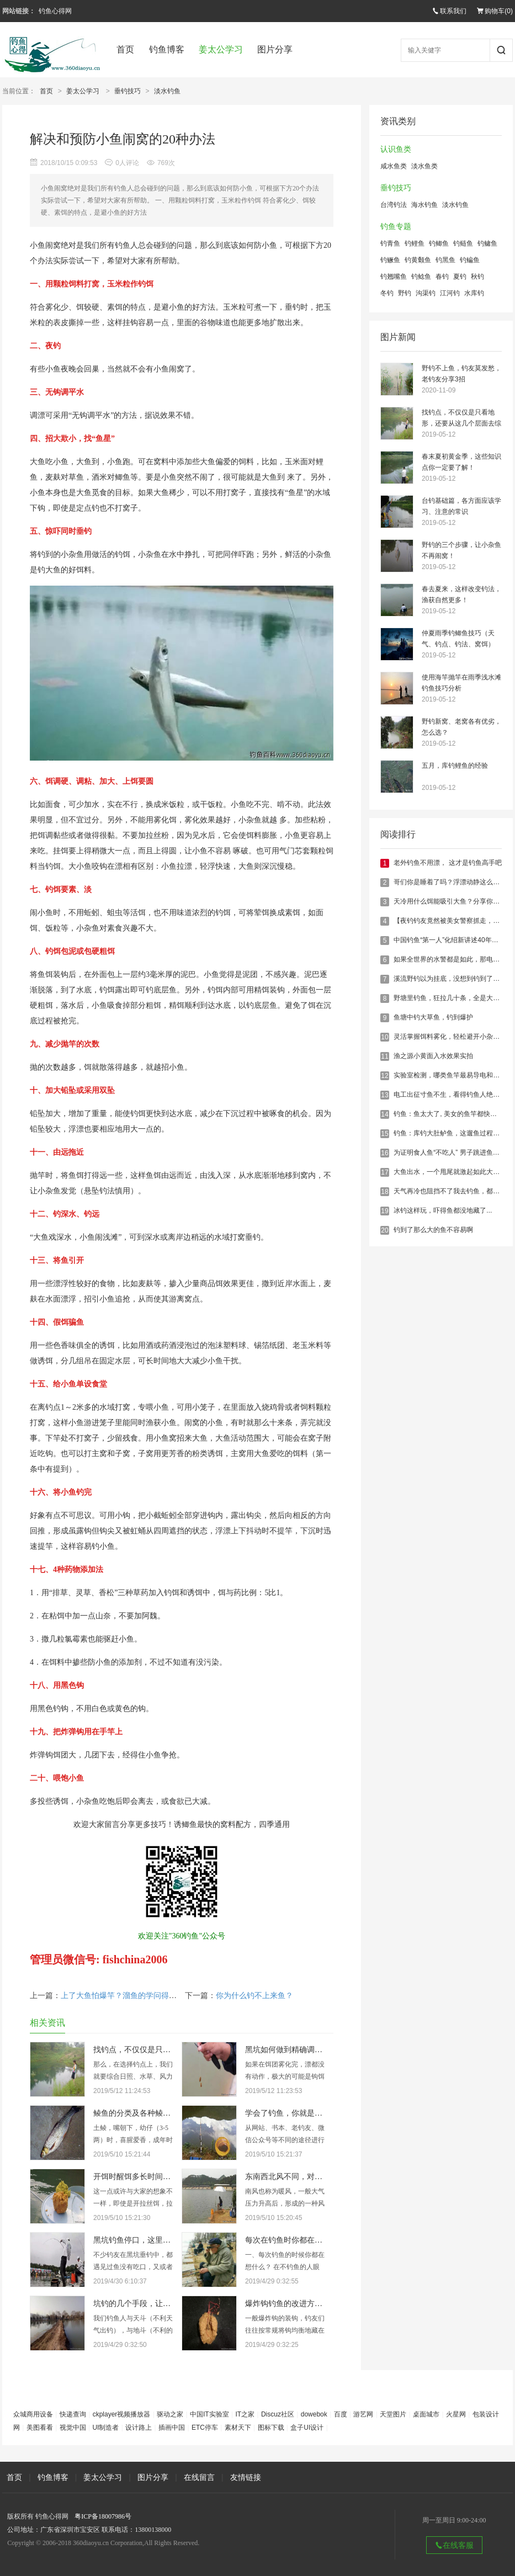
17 (384, 1172)
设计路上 (138, 2427)
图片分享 (275, 49)
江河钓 (450, 293)
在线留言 (199, 2477)
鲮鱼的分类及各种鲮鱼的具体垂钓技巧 (159, 2113)
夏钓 (459, 276)
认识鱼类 (395, 149)
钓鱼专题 (395, 226)
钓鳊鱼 (470, 260)
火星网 (456, 2414)
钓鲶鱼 (421, 276)
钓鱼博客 (166, 49)
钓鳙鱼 (487, 243)
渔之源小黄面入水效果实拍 (433, 1056)
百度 (340, 2414)
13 (384, 1095)
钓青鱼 (390, 243)
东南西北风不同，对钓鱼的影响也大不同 (314, 2177)
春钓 (442, 276)
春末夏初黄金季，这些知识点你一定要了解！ (461, 462)
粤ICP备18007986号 (103, 2516)
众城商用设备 (33, 2414)
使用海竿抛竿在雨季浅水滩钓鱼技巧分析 (461, 682)
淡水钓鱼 (167, 91)
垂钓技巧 (127, 91)
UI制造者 (105, 2427)
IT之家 (244, 2414)
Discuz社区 (277, 2414)
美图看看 (39, 2427)
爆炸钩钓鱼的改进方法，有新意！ (303, 2303)
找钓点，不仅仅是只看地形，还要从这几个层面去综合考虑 (461, 418)
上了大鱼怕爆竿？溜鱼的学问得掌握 (122, 1995)
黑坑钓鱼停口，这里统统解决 (143, 2240)
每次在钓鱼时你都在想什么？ (295, 2240)
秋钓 (477, 276)
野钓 (404, 293)
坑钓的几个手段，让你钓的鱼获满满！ (159, 2303)
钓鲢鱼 (463, 243)
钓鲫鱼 (439, 243)
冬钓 (387, 293)
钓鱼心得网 (55, 11)
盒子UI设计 (306, 2427)
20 (384, 1230)
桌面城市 (426, 2414)
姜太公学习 (221, 49)
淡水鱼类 (424, 166)
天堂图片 (393, 2414)
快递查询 (73, 2414)
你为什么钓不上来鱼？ (254, 1995)
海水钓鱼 (424, 205)
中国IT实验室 (209, 2414)
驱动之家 (170, 2414)
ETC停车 (205, 2427)
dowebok (314, 2414)
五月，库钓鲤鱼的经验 (455, 765)
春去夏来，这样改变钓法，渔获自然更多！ (461, 594)
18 (384, 1192)
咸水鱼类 (393, 166)
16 (384, 1153)
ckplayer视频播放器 (122, 2414)
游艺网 (363, 2414)
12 (384, 1076)
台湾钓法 (393, 205)
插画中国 (171, 2427)
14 (384, 1114)
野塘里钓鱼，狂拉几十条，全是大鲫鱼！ (453, 998)
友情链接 (245, 2477)
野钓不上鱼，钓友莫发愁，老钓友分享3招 (461, 373)
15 (384, 1134)
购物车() (495, 11)
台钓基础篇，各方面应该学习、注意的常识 (461, 506)
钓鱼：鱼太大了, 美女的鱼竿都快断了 (448, 1114)
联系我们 (449, 11)
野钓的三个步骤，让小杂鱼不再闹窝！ (461, 550)
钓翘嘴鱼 (393, 276)
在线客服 (454, 2545)
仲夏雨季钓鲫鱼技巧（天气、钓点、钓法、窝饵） (458, 638)
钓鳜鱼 (390, 260)
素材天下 (238, 2427)
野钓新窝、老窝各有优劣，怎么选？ (461, 727)
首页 (125, 49)
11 (384, 1056)
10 (384, 1037)
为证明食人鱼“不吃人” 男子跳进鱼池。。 (453, 1152)
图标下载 (271, 2427)
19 (384, 1211)
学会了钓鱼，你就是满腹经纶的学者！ (310, 2113)
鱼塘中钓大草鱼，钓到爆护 (433, 1017)
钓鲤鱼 (414, 243)
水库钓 (474, 293)
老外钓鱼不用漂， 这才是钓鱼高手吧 (447, 863)
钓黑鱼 (445, 260)
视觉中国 (73, 2427)
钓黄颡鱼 (418, 260)
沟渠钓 (426, 293)
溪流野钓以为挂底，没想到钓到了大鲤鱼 (453, 978)
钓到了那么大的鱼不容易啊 (433, 1230)
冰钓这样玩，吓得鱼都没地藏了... (443, 1210)
